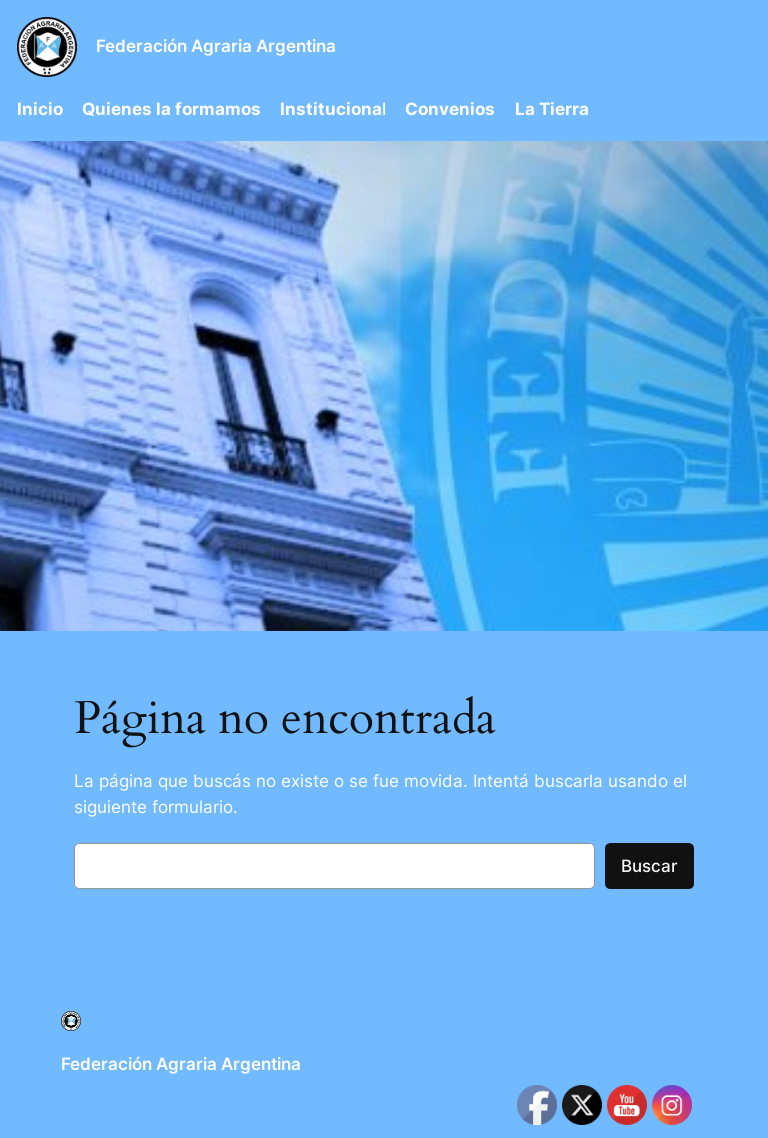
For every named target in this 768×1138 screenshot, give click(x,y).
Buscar (649, 866)
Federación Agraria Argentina (216, 46)
